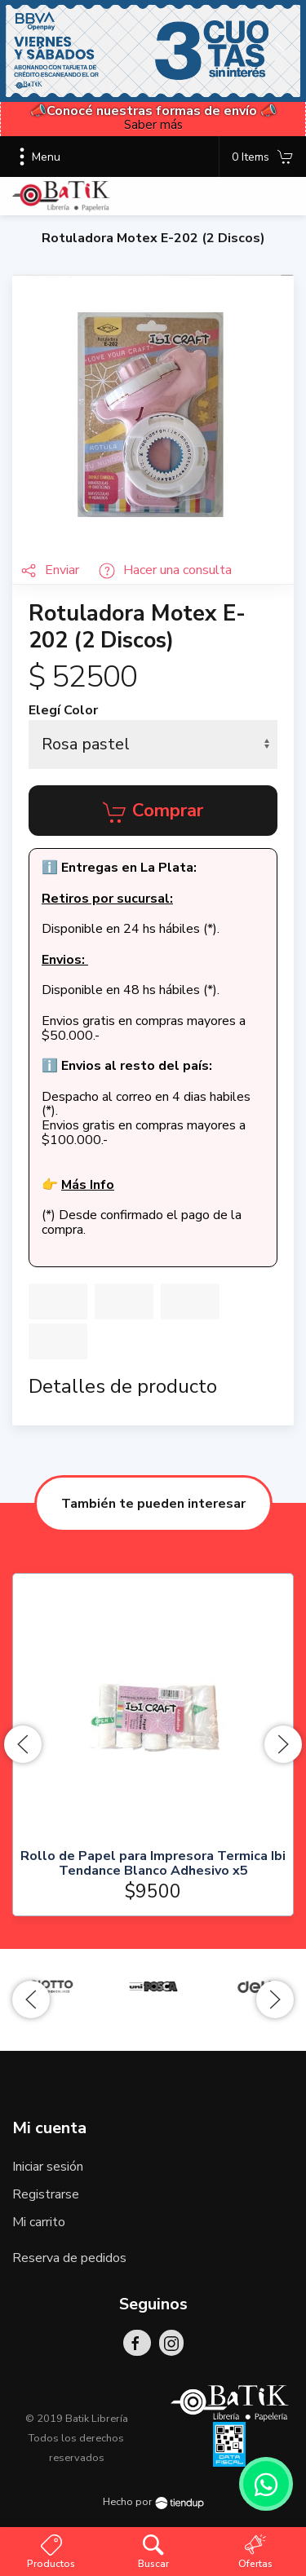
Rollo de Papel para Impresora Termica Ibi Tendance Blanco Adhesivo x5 (153, 1863)
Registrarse (45, 2194)
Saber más (153, 125)
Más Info (87, 1185)
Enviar (51, 570)
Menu (36, 156)
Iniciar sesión (47, 2167)
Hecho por (153, 2501)
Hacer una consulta (165, 570)
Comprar (153, 811)
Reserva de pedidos (69, 2258)
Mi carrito (38, 2222)
